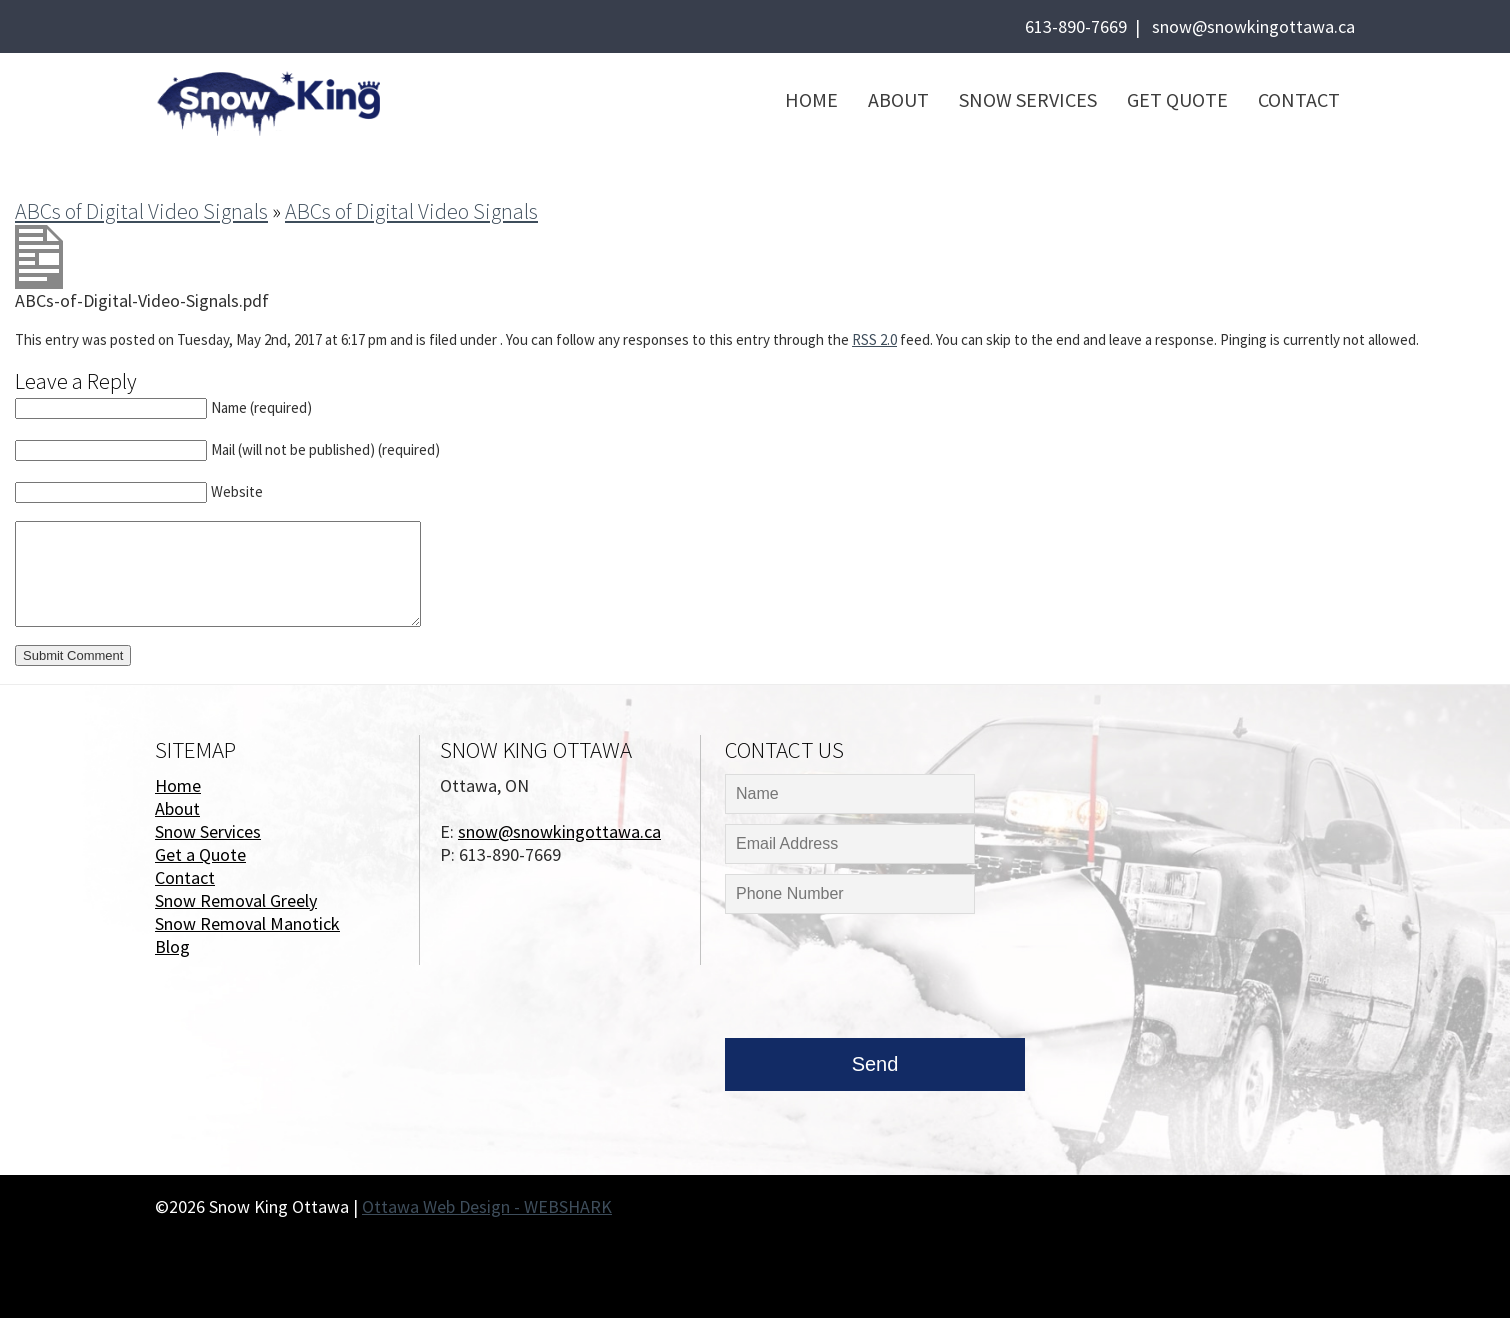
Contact (1299, 99)
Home (811, 99)
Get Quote (1177, 99)
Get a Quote (200, 854)
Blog (172, 946)
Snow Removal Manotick (247, 923)
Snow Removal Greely (236, 900)
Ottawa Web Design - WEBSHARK (487, 1206)
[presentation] (877, 981)
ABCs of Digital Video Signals (141, 211)
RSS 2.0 (874, 339)
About (898, 99)
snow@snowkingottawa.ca (1253, 26)
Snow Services (1028, 99)
